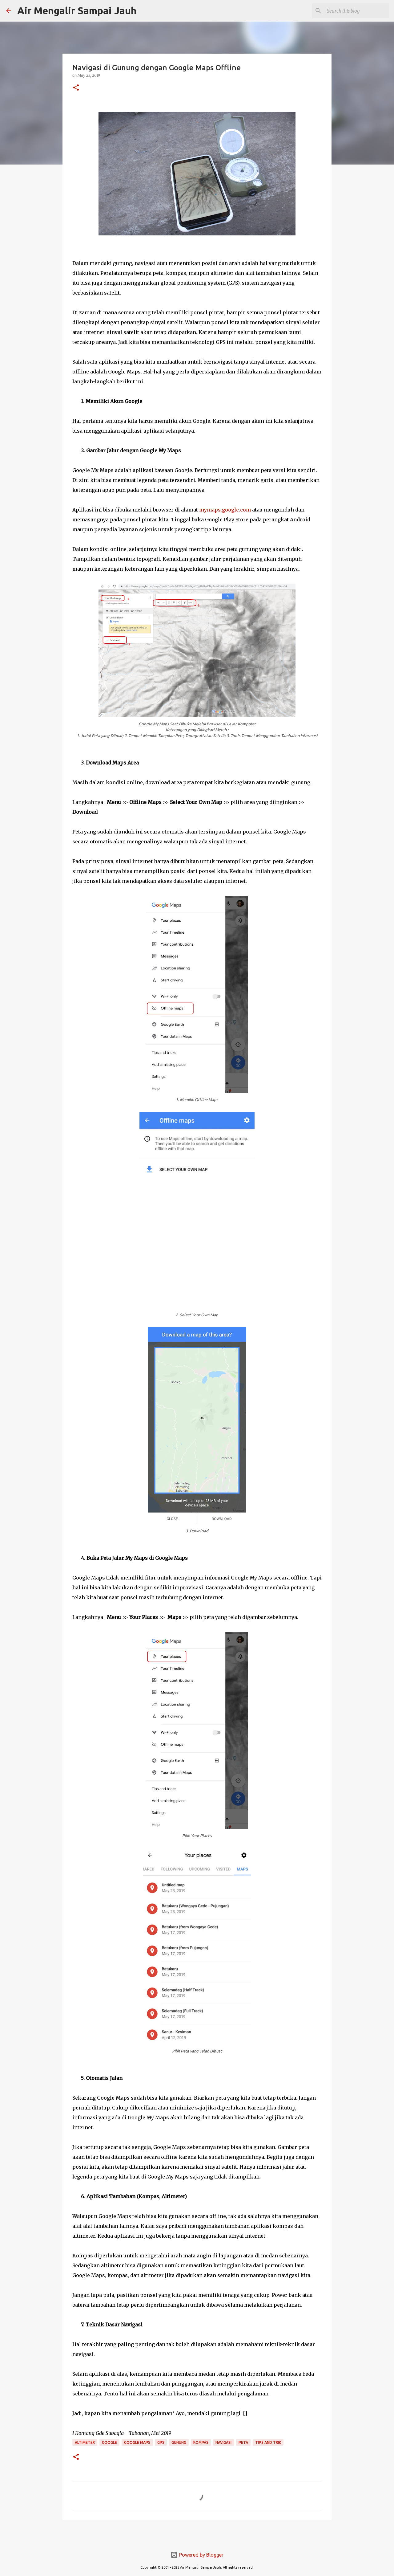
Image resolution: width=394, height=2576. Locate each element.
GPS (160, 2442)
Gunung (178, 2442)
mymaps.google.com (225, 510)
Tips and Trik (268, 2442)
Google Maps (137, 2442)
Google (109, 2442)
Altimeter (85, 2442)
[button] (76, 88)
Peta (243, 2442)
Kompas (200, 2442)
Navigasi (223, 2442)
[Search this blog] (356, 10)
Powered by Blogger (197, 2555)
